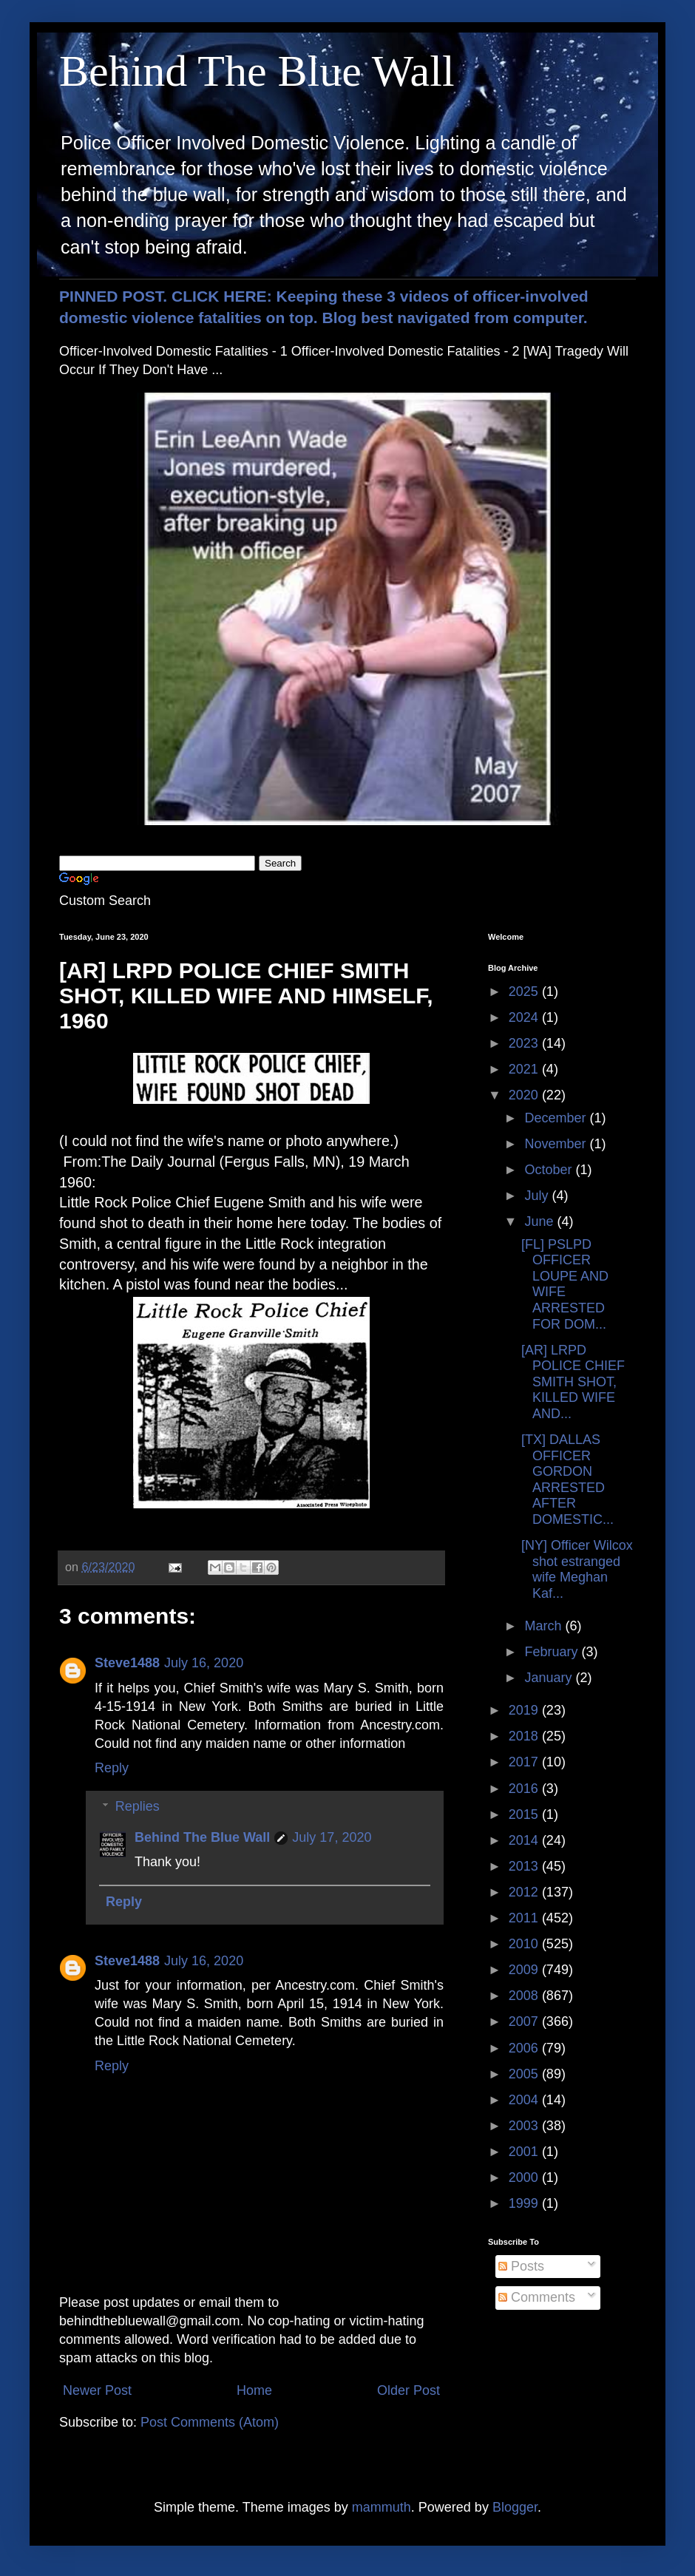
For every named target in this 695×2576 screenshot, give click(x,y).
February (552, 1651)
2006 (525, 2048)
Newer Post (97, 2390)
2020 (525, 1095)
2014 (525, 1840)
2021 (525, 1069)
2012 (525, 1892)
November (556, 1143)
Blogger (515, 2507)
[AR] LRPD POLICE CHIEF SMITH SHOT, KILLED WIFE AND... (573, 1382)
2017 (525, 1762)
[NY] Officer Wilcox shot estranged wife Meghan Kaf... (577, 1569)
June (540, 1221)
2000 (525, 2177)
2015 (525, 1814)
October (549, 1169)
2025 (525, 991)
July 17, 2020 (331, 1837)
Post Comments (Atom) (209, 2422)
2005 (525, 2074)
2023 (525, 1043)
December (556, 1118)
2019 (525, 1710)
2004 (525, 2099)
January (549, 1677)
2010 (525, 1943)
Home (254, 2390)
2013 (525, 1866)
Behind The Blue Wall (257, 71)
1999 (525, 2203)
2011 (525, 1918)
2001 (525, 2151)
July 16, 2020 (203, 1662)
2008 (525, 1995)
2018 (525, 1736)
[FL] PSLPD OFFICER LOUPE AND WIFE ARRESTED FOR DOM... (564, 1284)
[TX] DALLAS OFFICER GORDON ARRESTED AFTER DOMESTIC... (567, 1479)
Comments (536, 2297)
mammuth (381, 2507)
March (544, 1626)
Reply (112, 1767)
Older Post (408, 2390)
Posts (521, 2266)
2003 (525, 2125)
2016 (525, 1788)
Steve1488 (127, 1662)
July (538, 1195)
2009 (525, 1969)
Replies (137, 1806)
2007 (525, 2021)
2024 (525, 1017)
